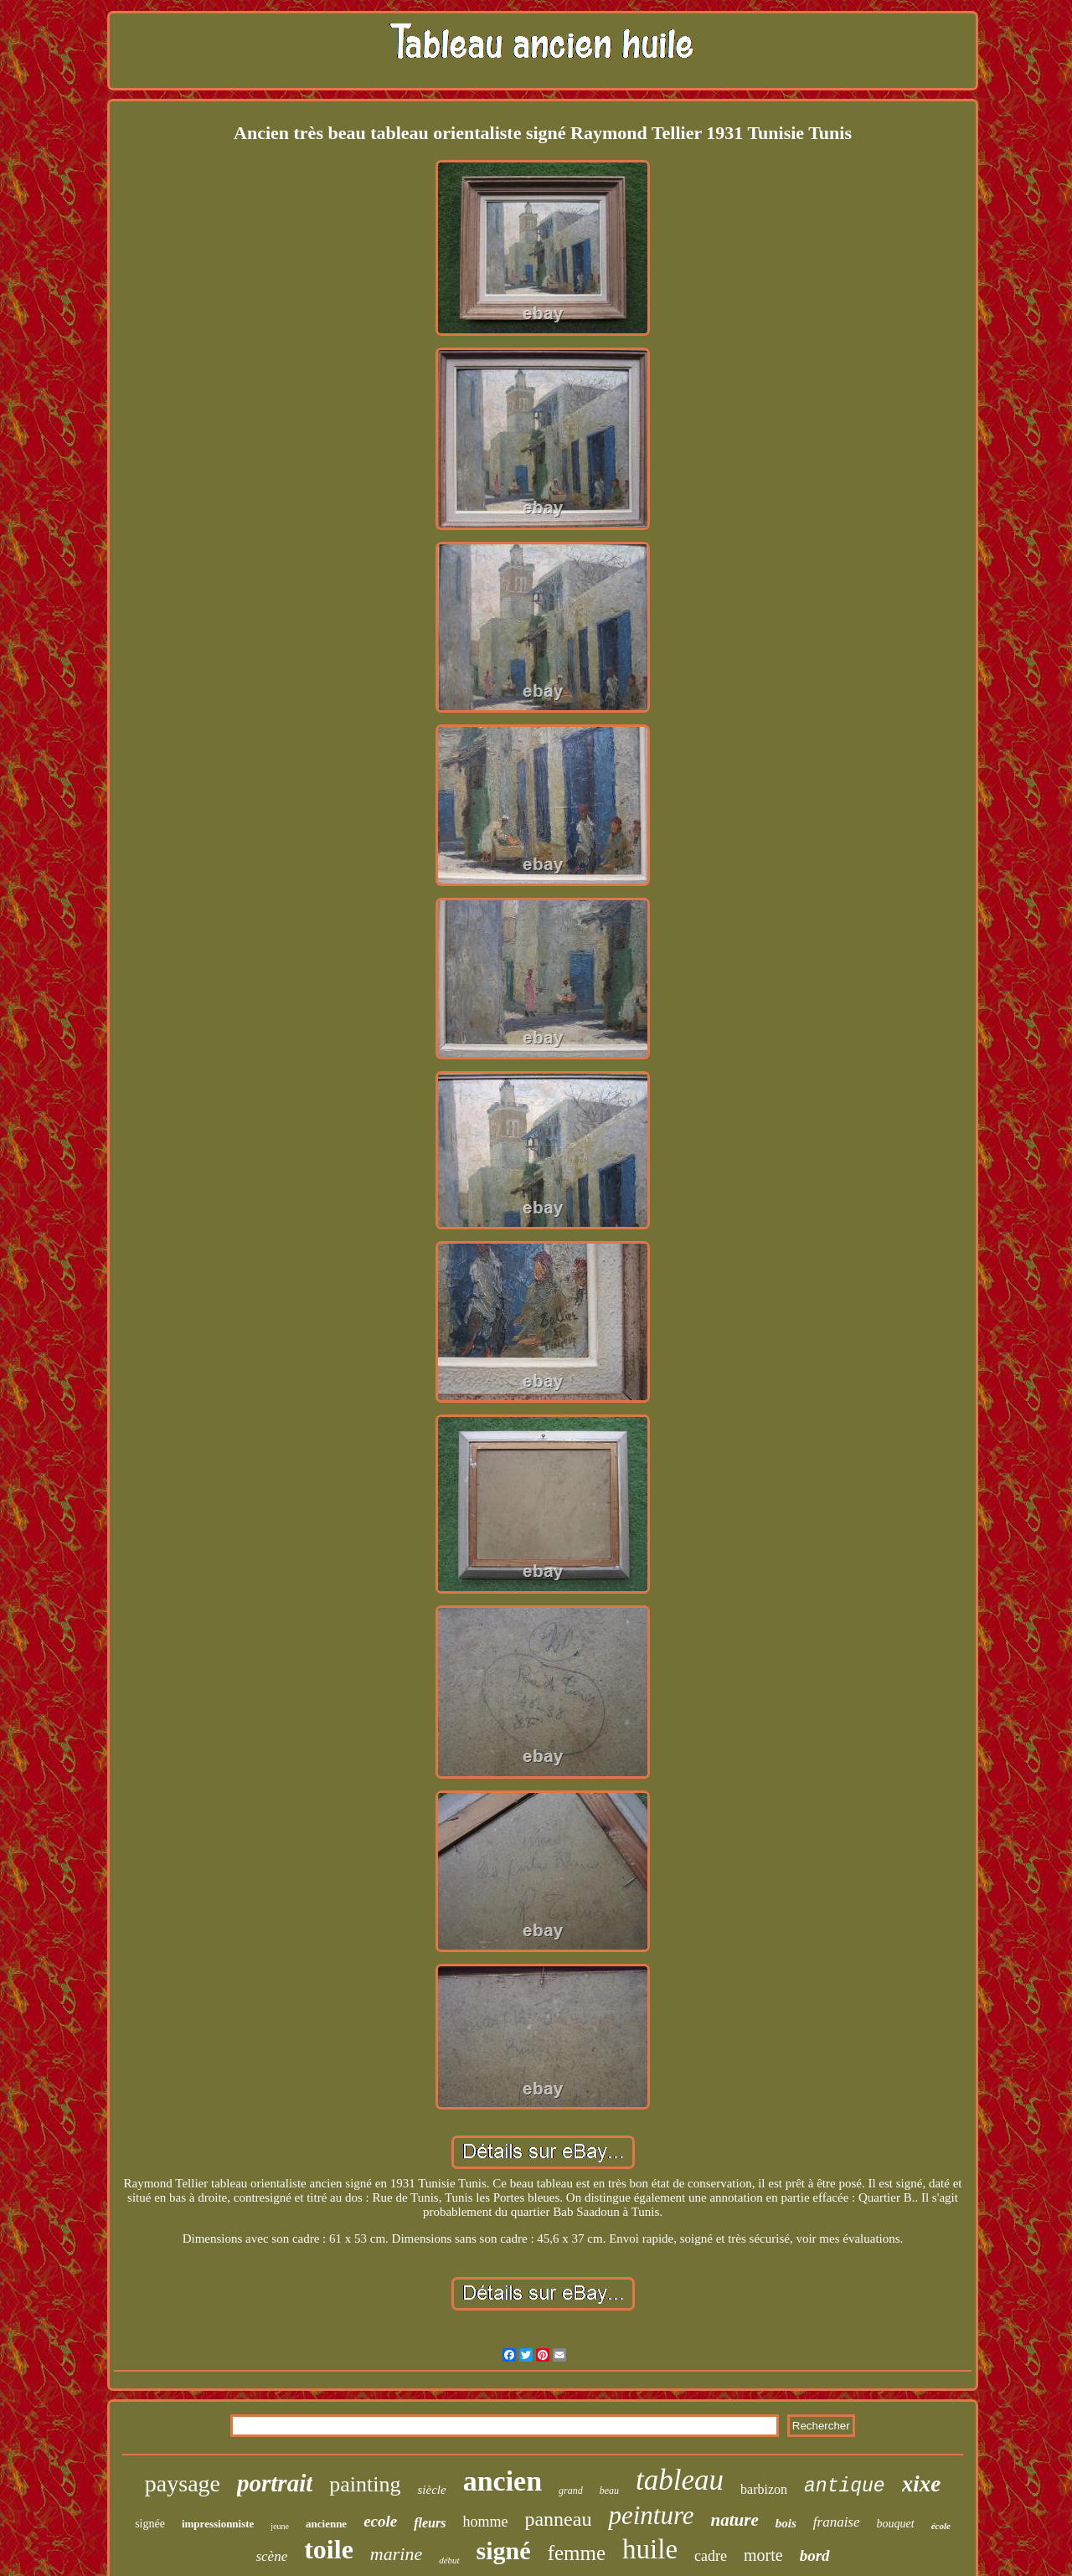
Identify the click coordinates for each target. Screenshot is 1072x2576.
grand (571, 2490)
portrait (274, 2483)
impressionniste (218, 2523)
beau (609, 2490)
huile (650, 2549)
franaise (836, 2522)
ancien (502, 2480)
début (449, 2560)
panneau (557, 2519)
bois (786, 2523)
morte (763, 2555)
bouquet (896, 2523)
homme (485, 2521)
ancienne (326, 2523)
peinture (650, 2515)
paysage (182, 2483)
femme (577, 2553)
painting (364, 2484)
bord (815, 2555)
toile (328, 2549)
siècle (431, 2489)
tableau (680, 2480)
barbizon (763, 2489)
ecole (380, 2521)
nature (735, 2520)
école (941, 2526)
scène (271, 2556)
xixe (921, 2483)
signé (504, 2550)
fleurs (430, 2523)
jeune (280, 2526)
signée (150, 2523)
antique (844, 2486)
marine (396, 2553)
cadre (710, 2556)
